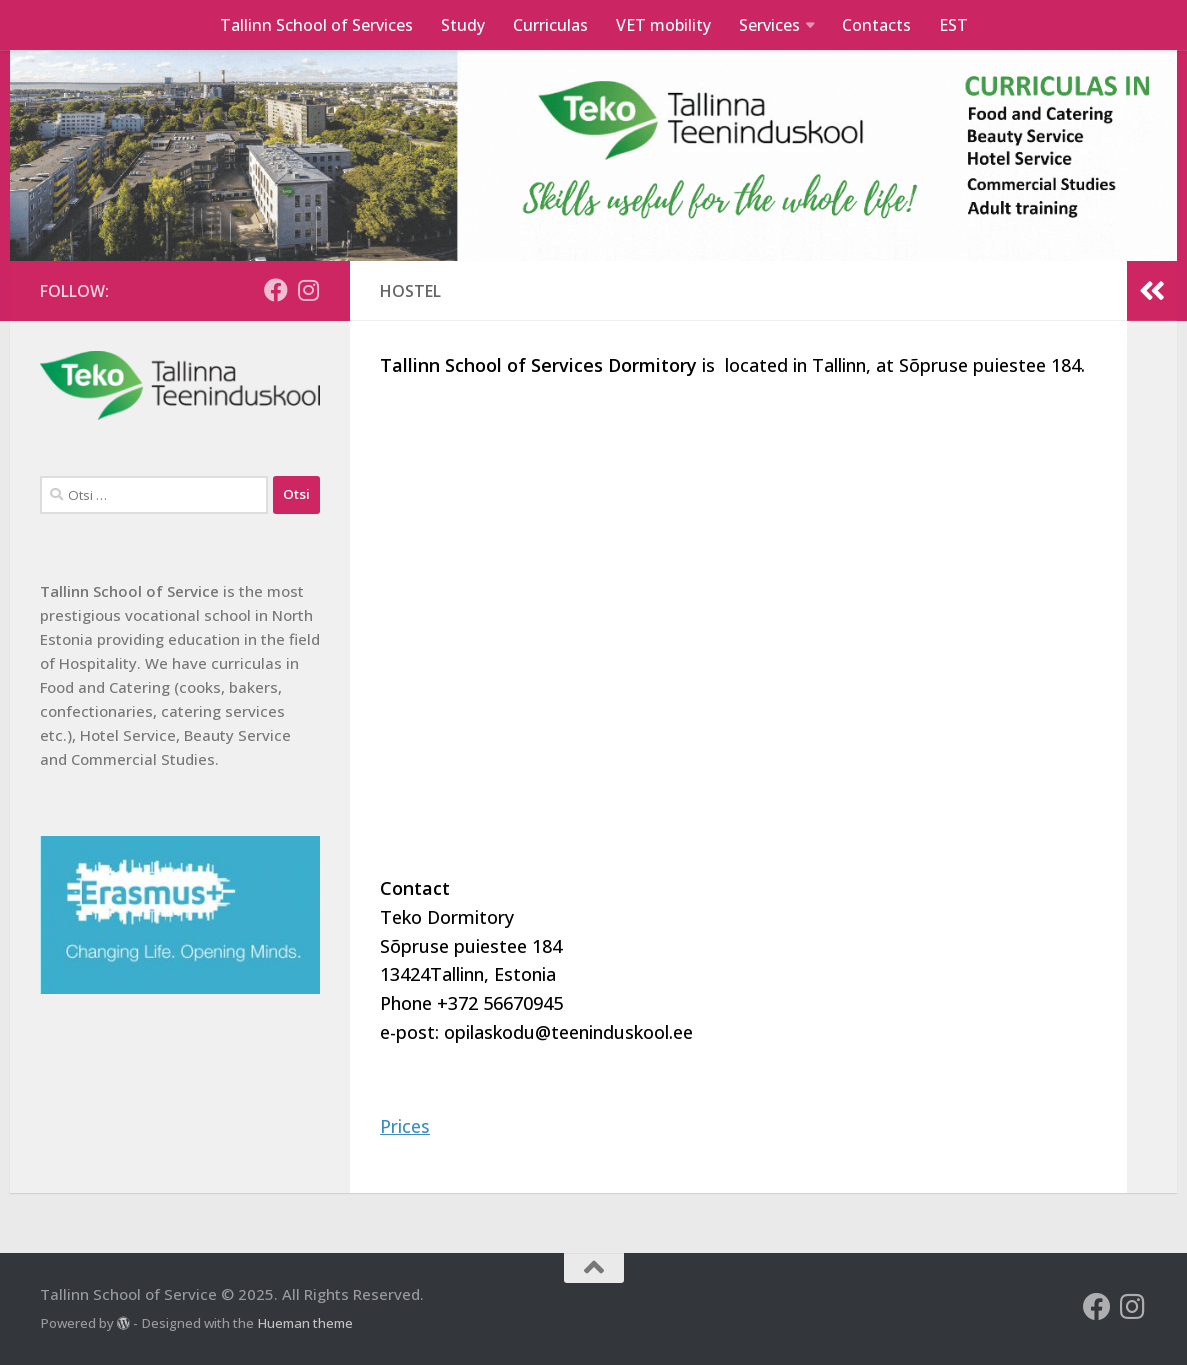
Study (463, 25)
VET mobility (663, 25)
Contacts (876, 25)
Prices (405, 1126)
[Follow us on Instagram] (308, 290)
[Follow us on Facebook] (276, 290)
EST (953, 25)
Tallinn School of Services (316, 25)
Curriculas (550, 25)
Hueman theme (305, 1323)
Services (769, 25)
